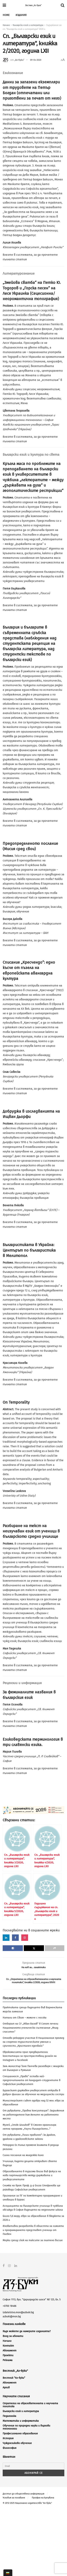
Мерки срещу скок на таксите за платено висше (33, 2248)
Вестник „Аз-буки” (33, 5)
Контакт (8, 2353)
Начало (6, 25)
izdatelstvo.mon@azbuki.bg (18, 2320)
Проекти (8, 2363)
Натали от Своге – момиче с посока (24, 2025)
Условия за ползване (14, 2505)
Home (6, 15)
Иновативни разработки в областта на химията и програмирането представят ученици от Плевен (33, 2238)
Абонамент (9, 2358)
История (8, 2446)
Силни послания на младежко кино (23, 2163)
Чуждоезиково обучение (17, 2451)
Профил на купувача (43, 2505)
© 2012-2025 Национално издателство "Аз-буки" (27, 2511)
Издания (21, 15)
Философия (9, 2456)
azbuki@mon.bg (12, 2324)
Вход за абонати (13, 2343)
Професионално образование (20, 2441)
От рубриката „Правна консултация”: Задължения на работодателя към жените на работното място (33, 2122)
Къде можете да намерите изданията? (27, 2339)
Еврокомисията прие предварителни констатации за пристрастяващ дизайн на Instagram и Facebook (30, 2064)
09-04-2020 (35, 60)
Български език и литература (28, 25)
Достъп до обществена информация (23, 2501)
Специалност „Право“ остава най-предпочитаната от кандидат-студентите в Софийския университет (31, 2088)
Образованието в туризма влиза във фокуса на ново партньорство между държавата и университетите (32, 2183)
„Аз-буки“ (19, 60)
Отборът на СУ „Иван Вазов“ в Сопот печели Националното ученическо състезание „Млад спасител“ (30, 2035)
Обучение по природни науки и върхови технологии (26, 2435)
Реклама (8, 2368)
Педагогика (9, 2424)
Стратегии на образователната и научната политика (30, 2413)
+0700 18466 (9, 2314)
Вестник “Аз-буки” (14, 2385)
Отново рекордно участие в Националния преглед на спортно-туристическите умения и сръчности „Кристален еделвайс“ (33, 2050)
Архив (6, 2395)
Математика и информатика (21, 2428)
